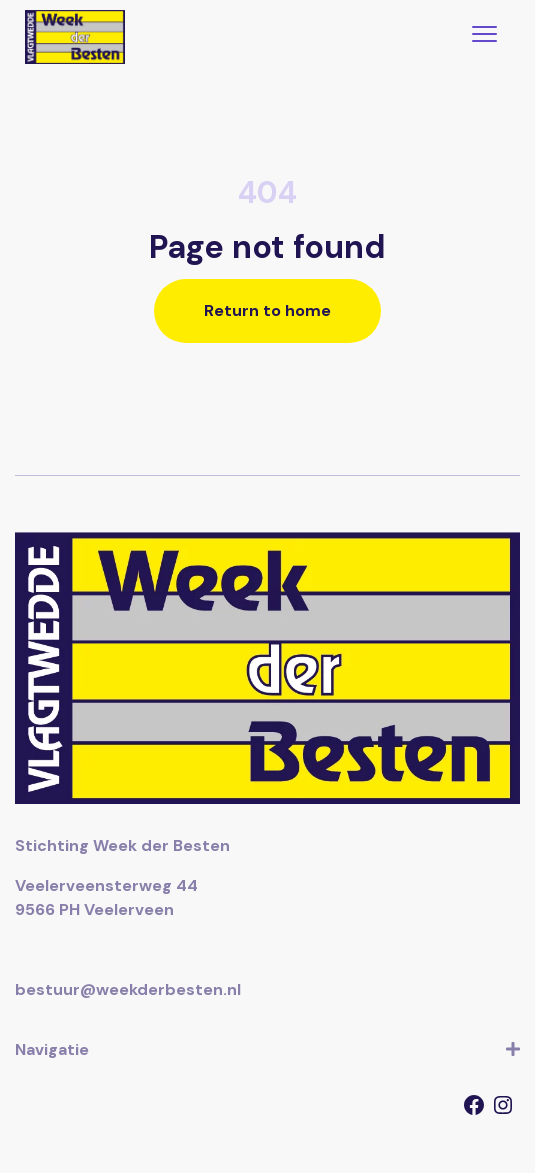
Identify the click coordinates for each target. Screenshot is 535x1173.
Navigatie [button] (267, 1050)
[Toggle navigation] (484, 36)
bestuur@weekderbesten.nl (128, 989)
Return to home (267, 310)
